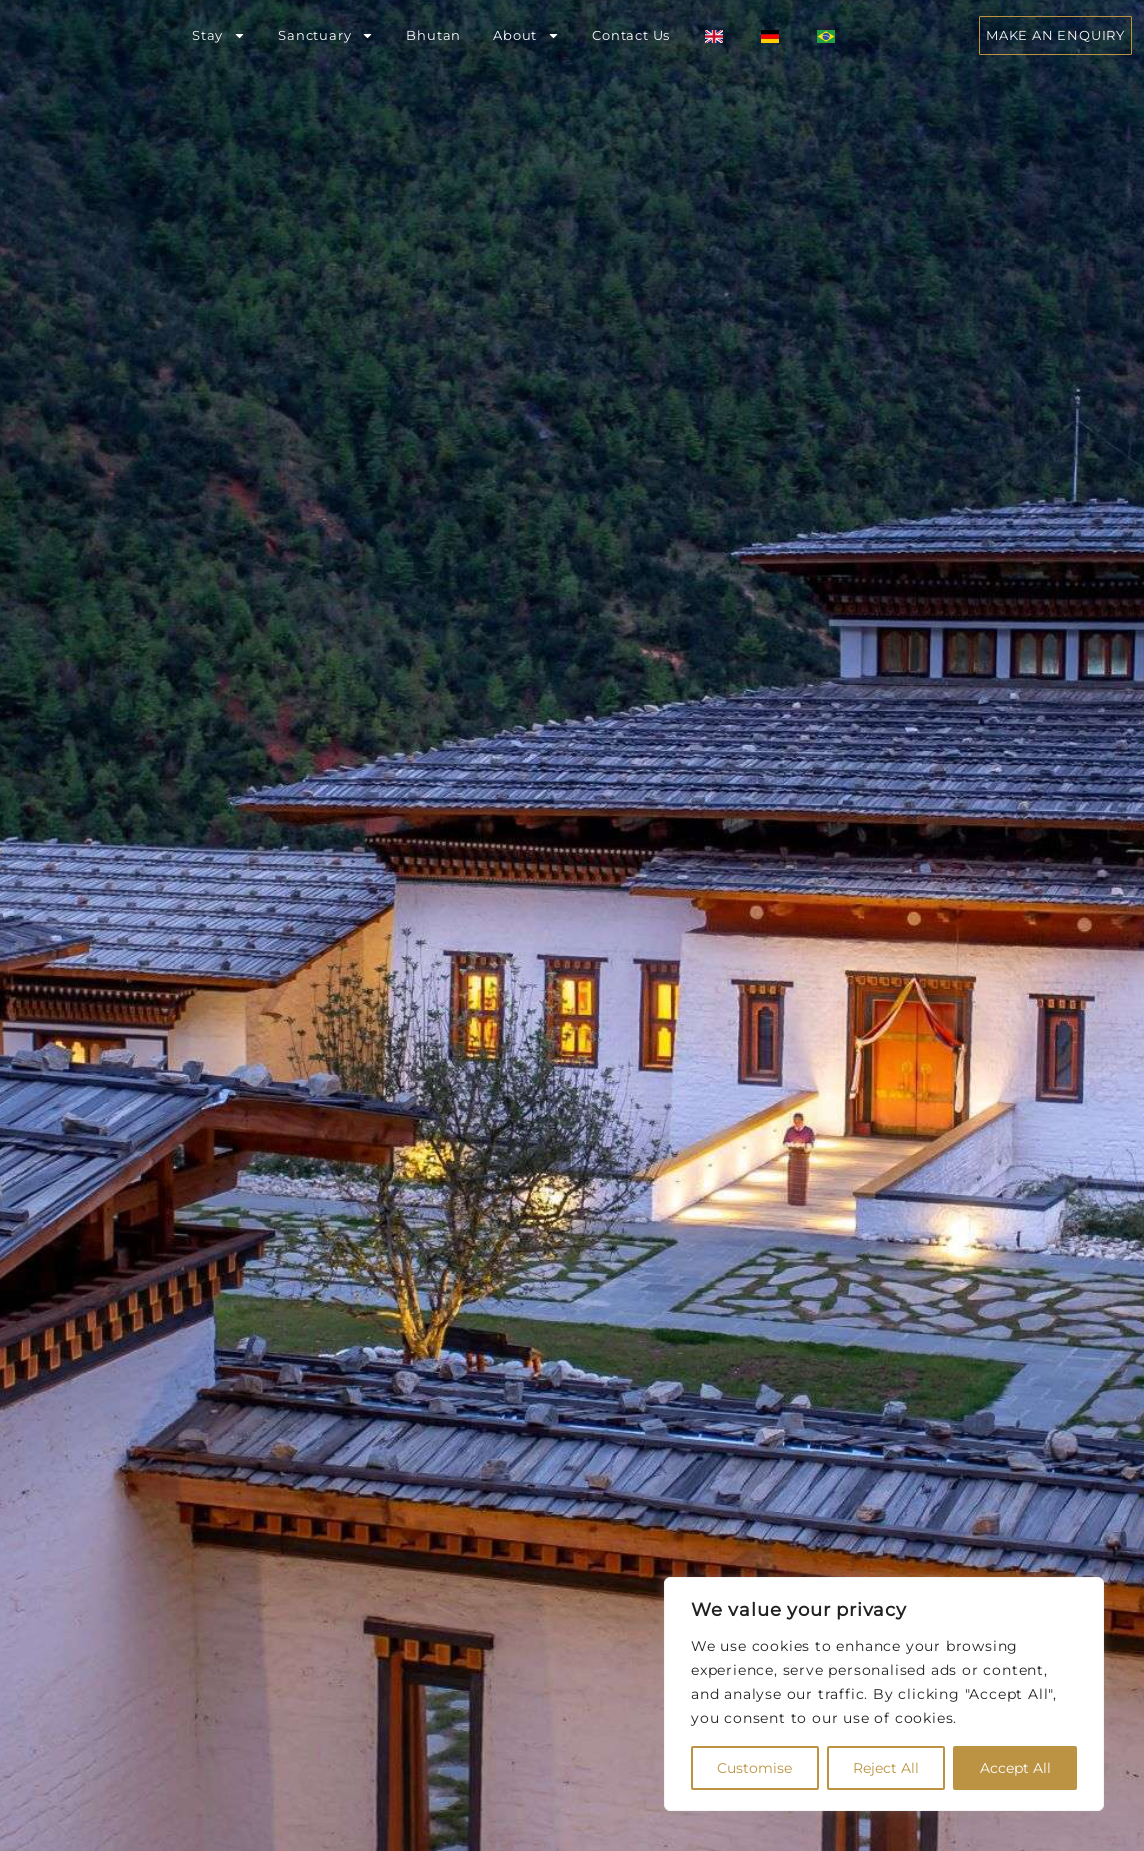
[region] (884, 1694)
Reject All (886, 1768)
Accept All (1015, 1768)
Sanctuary (326, 35)
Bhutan (433, 35)
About (526, 35)
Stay (219, 35)
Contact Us (631, 35)
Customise (754, 1768)
